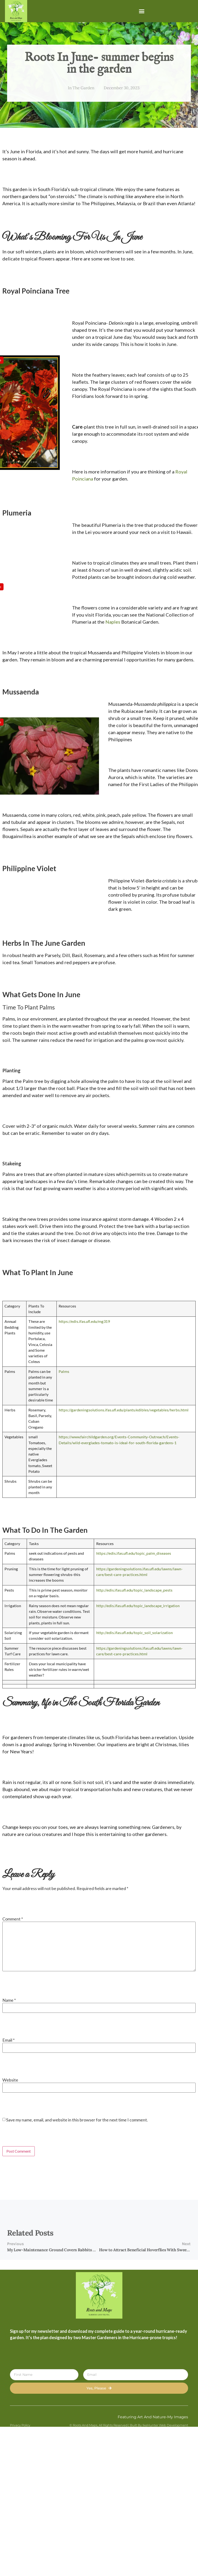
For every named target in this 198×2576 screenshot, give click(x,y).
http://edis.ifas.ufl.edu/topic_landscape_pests (134, 1590)
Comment (12, 1919)
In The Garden (81, 87)
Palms (64, 1371)
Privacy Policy (20, 2425)
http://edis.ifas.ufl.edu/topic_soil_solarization (134, 1632)
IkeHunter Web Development (165, 2425)
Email (8, 2040)
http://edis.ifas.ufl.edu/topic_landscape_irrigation (138, 1605)
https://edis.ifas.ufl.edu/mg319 (84, 1321)
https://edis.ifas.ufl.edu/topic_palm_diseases (133, 1553)
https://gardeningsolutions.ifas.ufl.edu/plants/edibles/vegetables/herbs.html (124, 1410)
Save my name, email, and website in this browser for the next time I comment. (77, 2120)
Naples (112, 622)
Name (9, 2000)
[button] (141, 11)
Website (10, 2080)
